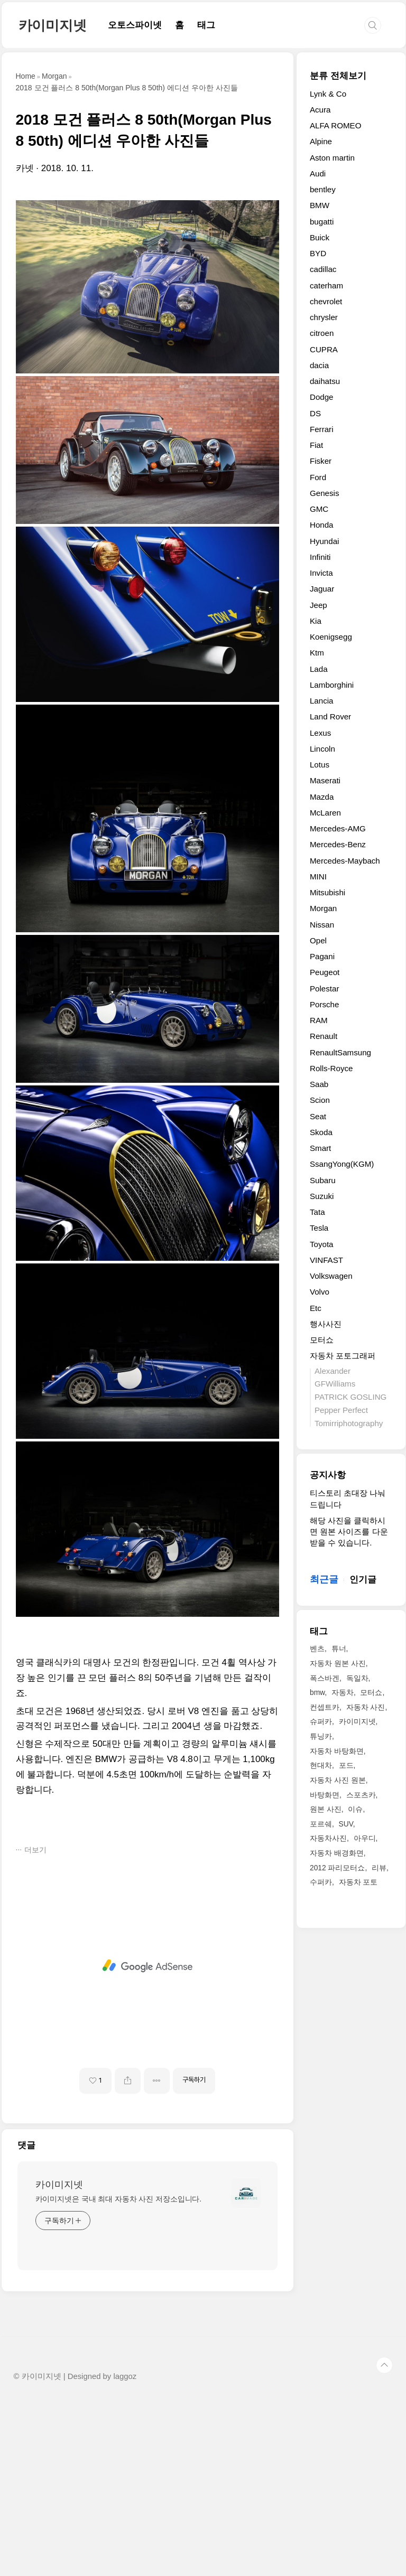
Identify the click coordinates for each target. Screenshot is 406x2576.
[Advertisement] (147, 274)
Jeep (318, 605)
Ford (318, 477)
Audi (318, 173)
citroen (322, 333)
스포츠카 (361, 1795)
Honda (322, 524)
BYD (318, 253)
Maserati (325, 780)
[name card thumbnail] (246, 2367)
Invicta (321, 572)
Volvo (319, 1291)
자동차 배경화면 (337, 1853)
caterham (326, 285)
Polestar (324, 988)
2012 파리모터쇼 (337, 1867)
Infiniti (320, 556)
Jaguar (322, 588)
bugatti (322, 221)
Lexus (320, 732)
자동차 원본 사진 (338, 1663)
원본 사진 (326, 1809)
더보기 (35, 2024)
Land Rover (330, 716)
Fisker (320, 460)
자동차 (342, 1692)
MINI (318, 876)
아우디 (365, 1838)
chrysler (324, 317)
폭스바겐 (324, 1678)
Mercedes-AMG (338, 828)
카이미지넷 (53, 25)
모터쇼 (322, 1339)
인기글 (362, 1580)
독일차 (357, 1678)
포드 (346, 1765)
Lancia (322, 700)
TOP (384, 2539)
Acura (320, 109)
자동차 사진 (365, 1707)
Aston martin (332, 157)
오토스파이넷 (135, 25)
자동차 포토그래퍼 (342, 1355)
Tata (317, 1211)
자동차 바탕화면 (337, 1751)
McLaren (325, 812)
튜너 (338, 1648)
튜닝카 (321, 1736)
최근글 (324, 1579)
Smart (320, 1148)
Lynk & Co (328, 93)
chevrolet (326, 301)
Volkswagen (331, 1275)
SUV (346, 1824)
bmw (317, 1692)
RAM (319, 1020)
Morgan (323, 908)
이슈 (355, 1809)
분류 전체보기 (338, 76)
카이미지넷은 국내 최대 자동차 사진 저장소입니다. (118, 2373)
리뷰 (379, 1867)
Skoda (321, 1132)
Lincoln (322, 748)
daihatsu (325, 381)
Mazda (322, 796)
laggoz (124, 2550)
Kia (315, 620)
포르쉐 (321, 1824)
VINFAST (326, 1260)
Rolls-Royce (331, 1068)
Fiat (316, 445)
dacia (319, 365)
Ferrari (322, 429)
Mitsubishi (327, 892)
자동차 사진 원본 (338, 1780)
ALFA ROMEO (336, 125)
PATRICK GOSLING (350, 1396)
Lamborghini (332, 684)
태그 (206, 25)
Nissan (322, 924)
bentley (323, 189)
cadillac (323, 269)
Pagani (322, 956)
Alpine (321, 141)
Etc (315, 1308)
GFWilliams (335, 1383)
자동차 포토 (358, 1882)
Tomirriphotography (349, 1423)
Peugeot (324, 972)
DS (315, 413)
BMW (319, 205)
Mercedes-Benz (338, 844)
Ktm (317, 652)
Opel (318, 940)
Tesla (319, 1227)
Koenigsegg (331, 636)
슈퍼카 (321, 1721)
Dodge (322, 396)
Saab (319, 1084)
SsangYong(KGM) (342, 1163)
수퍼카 (321, 1882)
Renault (323, 1036)
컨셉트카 (324, 1707)
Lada (319, 668)
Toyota (322, 1244)
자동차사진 (328, 1838)
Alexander (332, 1370)
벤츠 (317, 1648)
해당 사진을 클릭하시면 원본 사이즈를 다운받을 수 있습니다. (349, 1532)
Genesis (324, 493)
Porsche (324, 1004)
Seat (318, 1116)
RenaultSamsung (340, 1052)
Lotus (319, 764)
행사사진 (326, 1323)
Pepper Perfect (341, 1410)
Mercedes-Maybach (345, 860)
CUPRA (324, 349)
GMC (319, 508)
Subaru (323, 1180)
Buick (319, 237)
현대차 (321, 1765)
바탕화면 (324, 1795)
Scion (320, 1099)
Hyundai (324, 541)
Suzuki (322, 1196)
